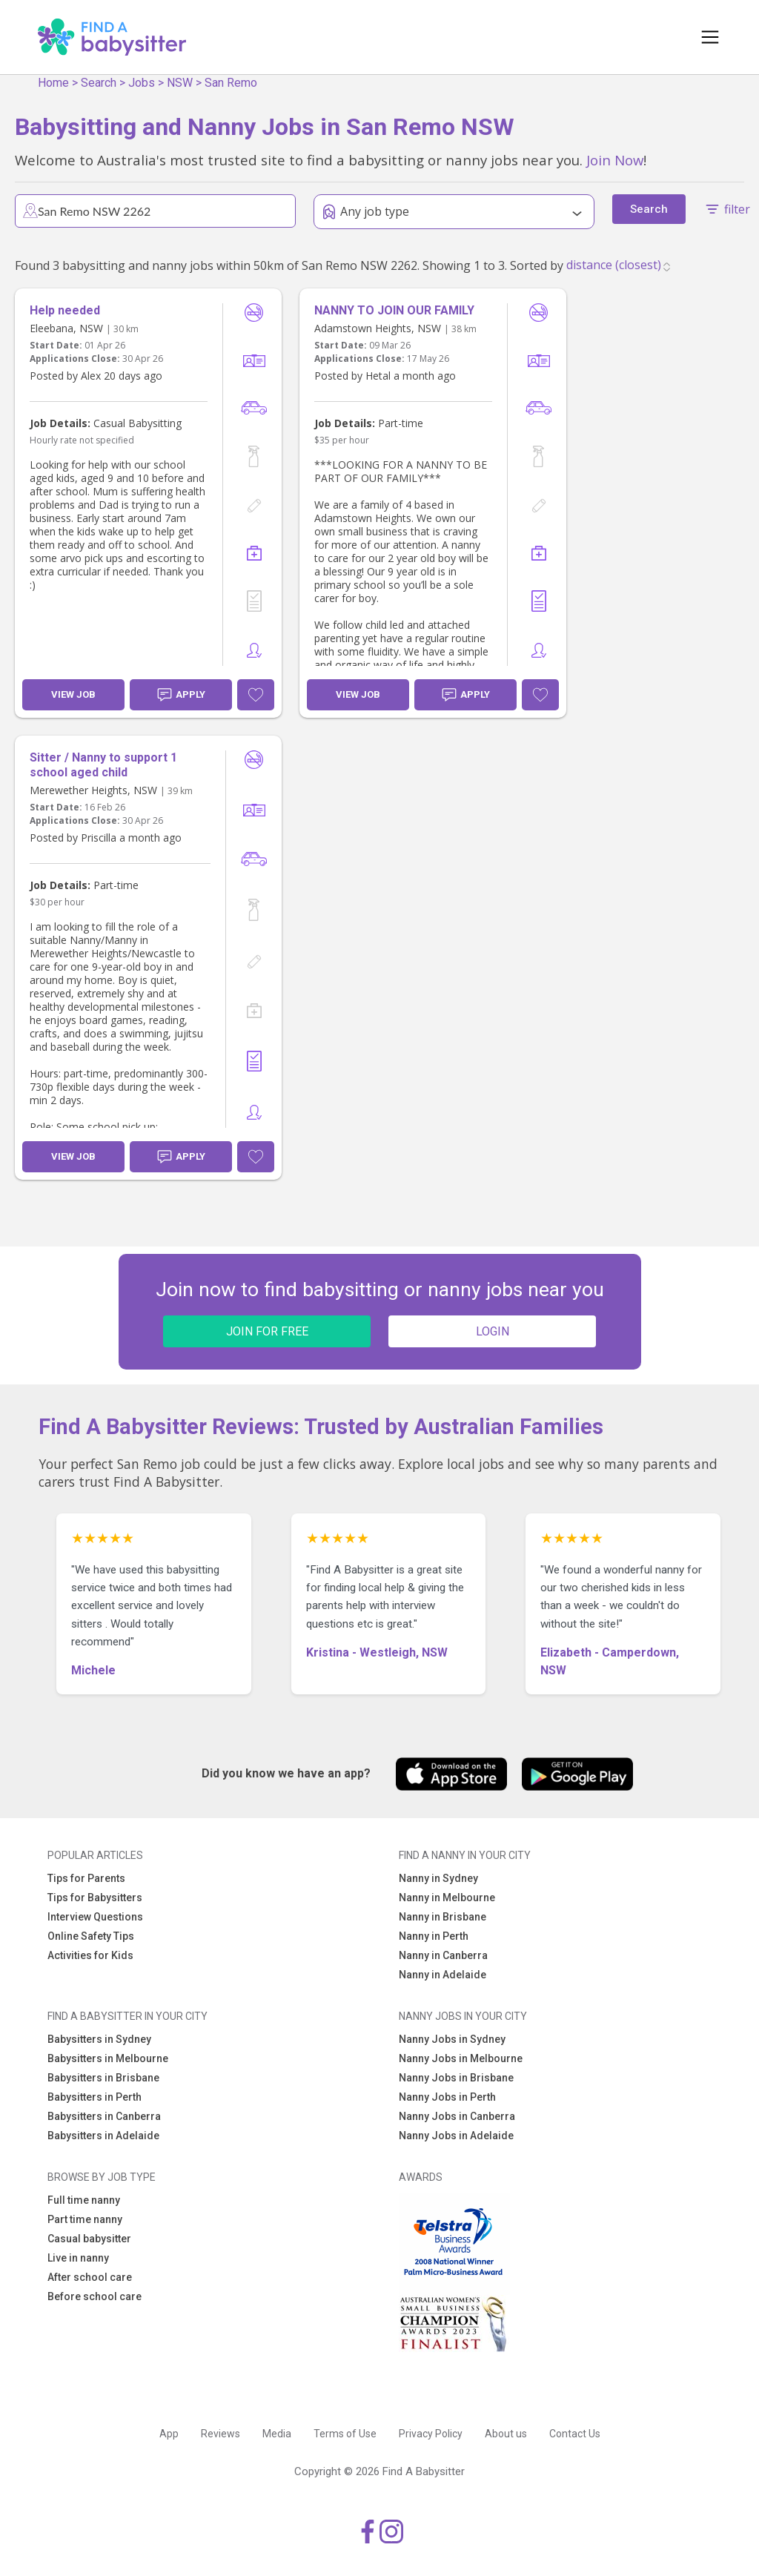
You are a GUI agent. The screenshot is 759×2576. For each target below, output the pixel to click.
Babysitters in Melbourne (107, 2058)
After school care (89, 2277)
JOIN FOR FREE (267, 1331)
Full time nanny (83, 2200)
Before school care (94, 2296)
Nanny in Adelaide (442, 1975)
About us (506, 2434)
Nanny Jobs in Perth (447, 2097)
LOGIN (492, 1331)
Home (53, 83)
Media (276, 2434)
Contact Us (574, 2434)
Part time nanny (84, 2219)
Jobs (141, 83)
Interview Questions (95, 1917)
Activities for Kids (90, 1955)
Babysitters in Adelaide (103, 2135)
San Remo (231, 83)
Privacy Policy (431, 2434)
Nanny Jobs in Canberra (457, 2116)
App (169, 2434)
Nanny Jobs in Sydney (452, 2039)
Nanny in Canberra (443, 1955)
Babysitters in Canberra (104, 2116)
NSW (180, 83)
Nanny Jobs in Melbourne (461, 2058)
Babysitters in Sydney (99, 2039)
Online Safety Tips (90, 1936)
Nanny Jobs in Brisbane (456, 2078)
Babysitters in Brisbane (103, 2078)
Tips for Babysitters (94, 1897)
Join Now (614, 160)
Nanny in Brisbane (442, 1917)
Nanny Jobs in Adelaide (456, 2135)
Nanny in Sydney (438, 1878)
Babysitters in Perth (94, 2097)
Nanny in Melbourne (447, 1897)
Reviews (220, 2434)
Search (98, 83)
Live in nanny (78, 2258)
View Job (73, 694)
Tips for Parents (86, 1878)
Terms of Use (345, 2434)
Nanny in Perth (433, 1936)
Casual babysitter (89, 2239)
